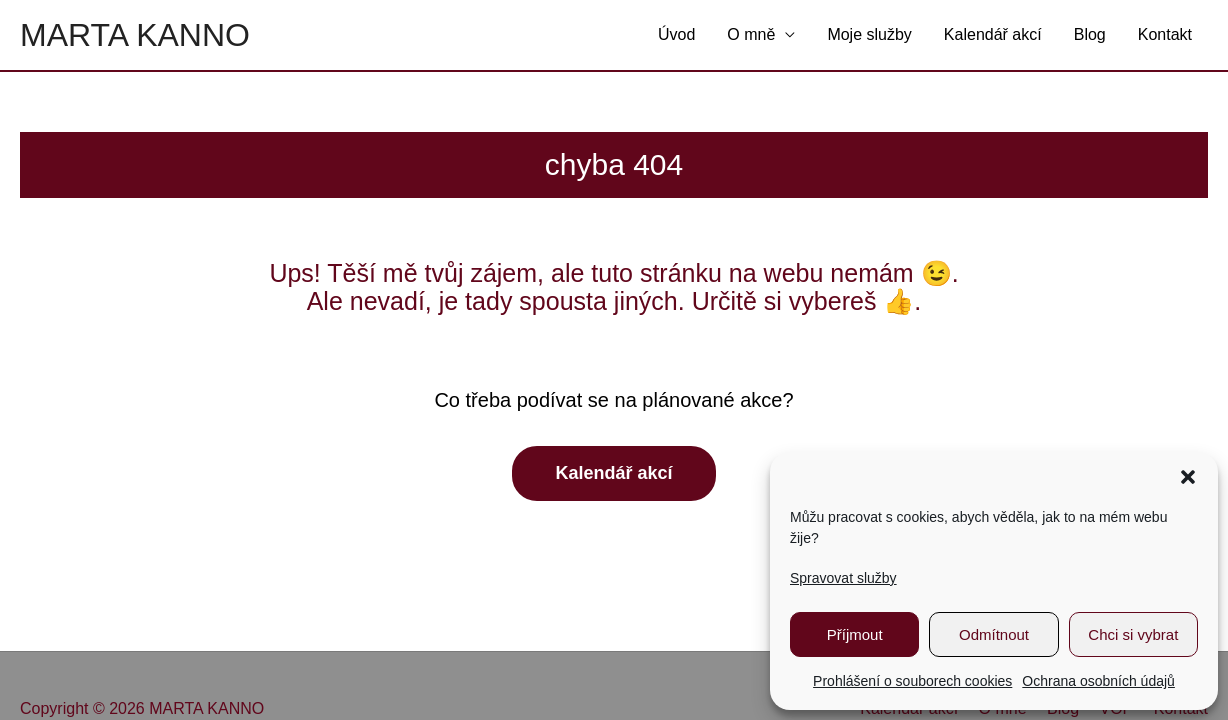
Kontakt (1165, 34)
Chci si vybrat (1133, 634)
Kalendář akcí (993, 34)
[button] (1188, 477)
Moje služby (869, 34)
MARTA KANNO (135, 35)
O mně (751, 34)
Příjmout (855, 634)
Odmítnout (994, 634)
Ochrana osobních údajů (1098, 681)
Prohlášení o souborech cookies (912, 681)
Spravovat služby (843, 578)
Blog (1090, 34)
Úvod (676, 34)
